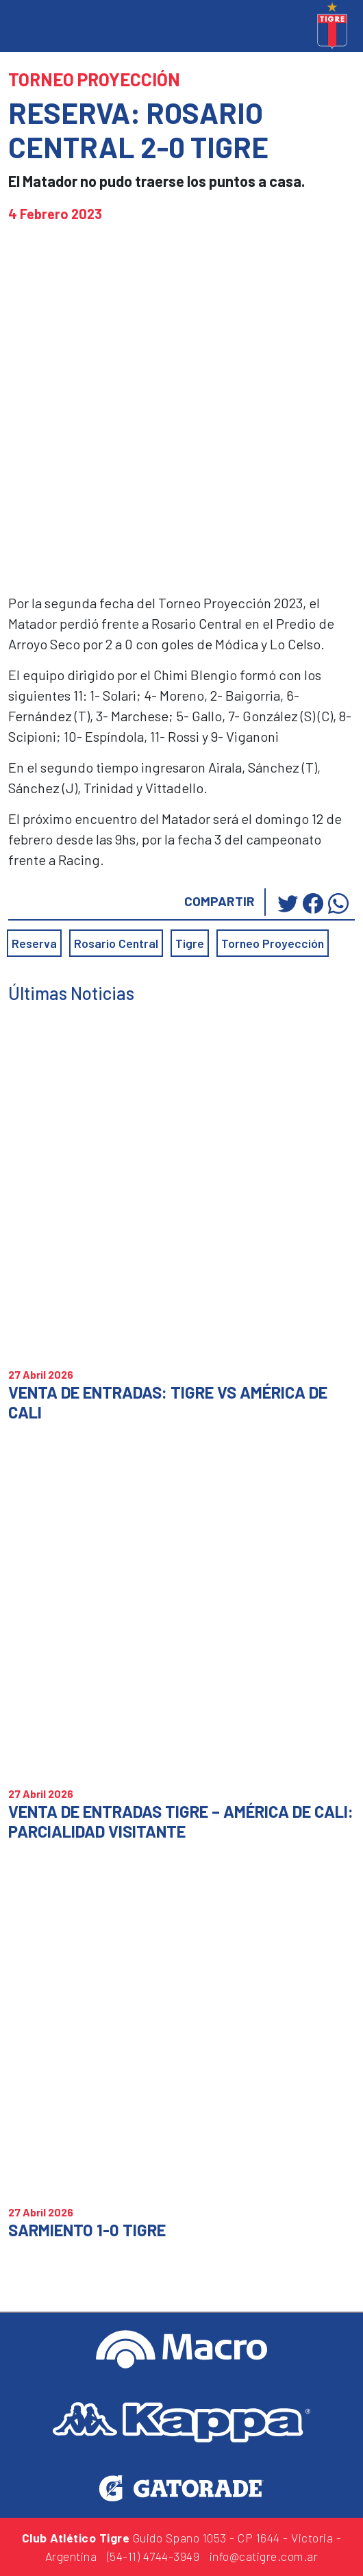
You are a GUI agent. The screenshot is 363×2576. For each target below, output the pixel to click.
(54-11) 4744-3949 (153, 2556)
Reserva (34, 943)
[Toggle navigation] (13, 27)
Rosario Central (116, 943)
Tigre (189, 943)
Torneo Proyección (272, 943)
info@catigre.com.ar (264, 2556)
